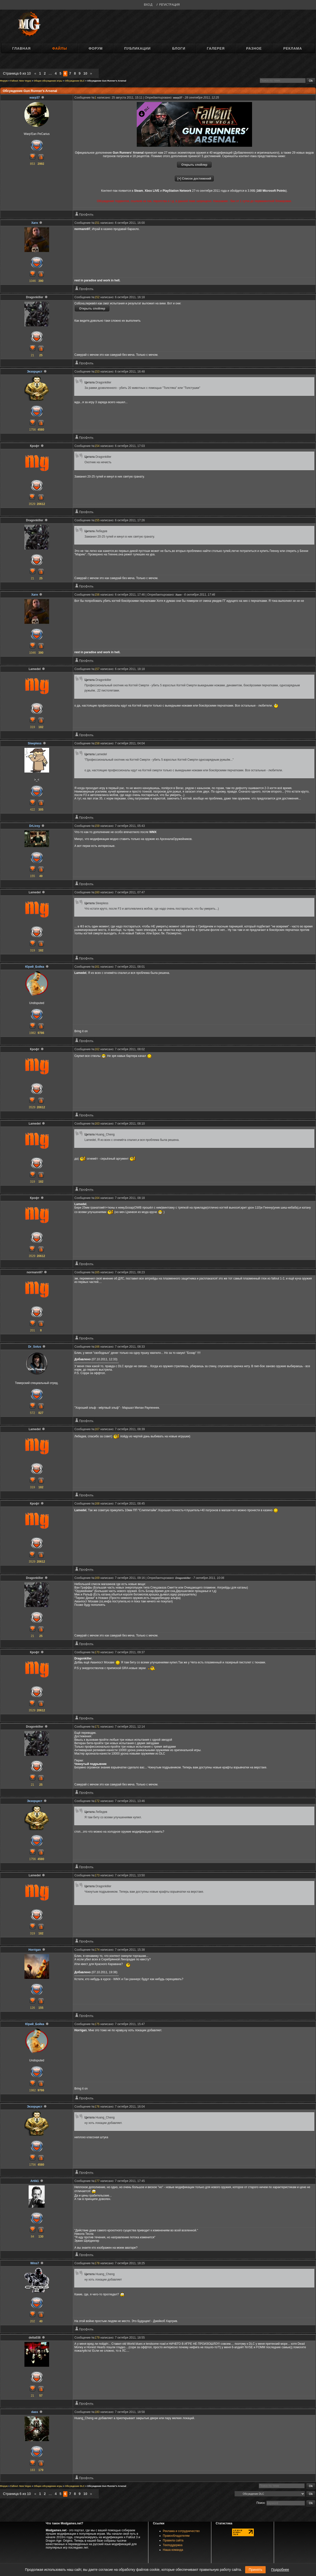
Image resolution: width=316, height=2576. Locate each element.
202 (32, 2321)
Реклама (292, 48)
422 (32, 809)
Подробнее (280, 2570)
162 (97, 1049)
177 (97, 2181)
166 (97, 1346)
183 (32, 2470)
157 (97, 669)
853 (32, 164)
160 (97, 892)
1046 (32, 281)
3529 (32, 504)
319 (32, 727)
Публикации (137, 48)
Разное (254, 48)
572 (32, 1413)
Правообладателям (176, 2535)
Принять (255, 2570)
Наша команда (173, 2550)
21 (32, 355)
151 (97, 223)
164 (97, 1198)
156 (97, 594)
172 (97, 1801)
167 (97, 1429)
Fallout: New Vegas (20, 81)
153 (97, 371)
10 (85, 73)
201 (32, 1330)
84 (32, 2236)
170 (97, 1652)
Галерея (216, 48)
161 (97, 966)
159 (97, 826)
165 (97, 1272)
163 (97, 1123)
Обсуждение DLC (74, 81)
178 (97, 2263)
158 (97, 743)
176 (97, 2106)
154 (97, 446)
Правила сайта (173, 2540)
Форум (96, 48)
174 (97, 1949)
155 (97, 520)
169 (97, 1578)
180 (97, 2412)
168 (97, 1503)
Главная (21, 48)
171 (97, 1726)
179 (97, 2337)
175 (97, 2024)
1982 (32, 1033)
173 (97, 1875)
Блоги (178, 48)
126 (32, 2008)
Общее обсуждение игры (48, 81)
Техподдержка (173, 2545)
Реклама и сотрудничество (181, 2531)
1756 (32, 429)
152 (97, 297)
